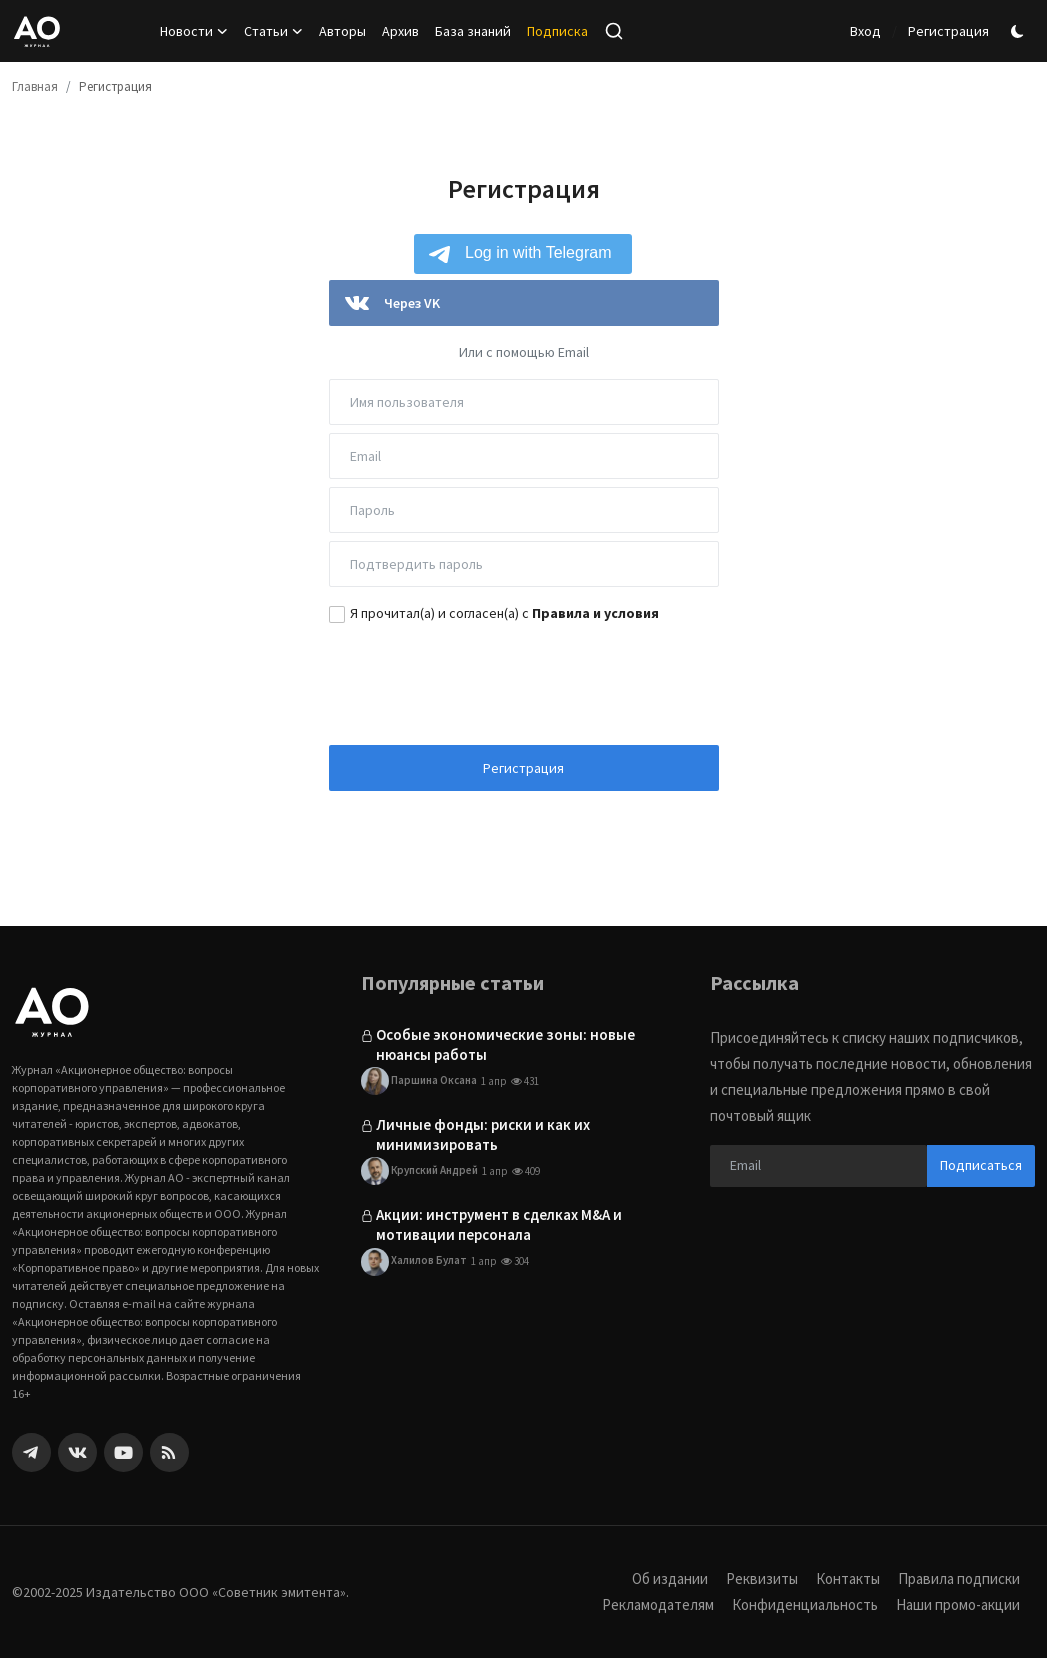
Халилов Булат (414, 1262)
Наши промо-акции (958, 1604)
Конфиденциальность (805, 1604)
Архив (400, 31)
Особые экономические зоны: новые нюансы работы (505, 1044)
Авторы (342, 31)
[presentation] (524, 682)
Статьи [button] (273, 31)
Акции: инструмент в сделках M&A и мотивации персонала (499, 1224)
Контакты (848, 1578)
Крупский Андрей (419, 1171)
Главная (35, 86)
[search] (614, 31)
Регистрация (948, 31)
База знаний (473, 31)
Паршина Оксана (419, 1081)
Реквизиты (762, 1578)
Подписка (557, 31)
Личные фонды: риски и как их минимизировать (483, 1134)
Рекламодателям (658, 1604)
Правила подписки (959, 1578)
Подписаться (981, 1165)
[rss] (169, 1452)
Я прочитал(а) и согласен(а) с (504, 613)
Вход (865, 31)
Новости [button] (194, 31)
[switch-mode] (1020, 31)
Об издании (670, 1578)
